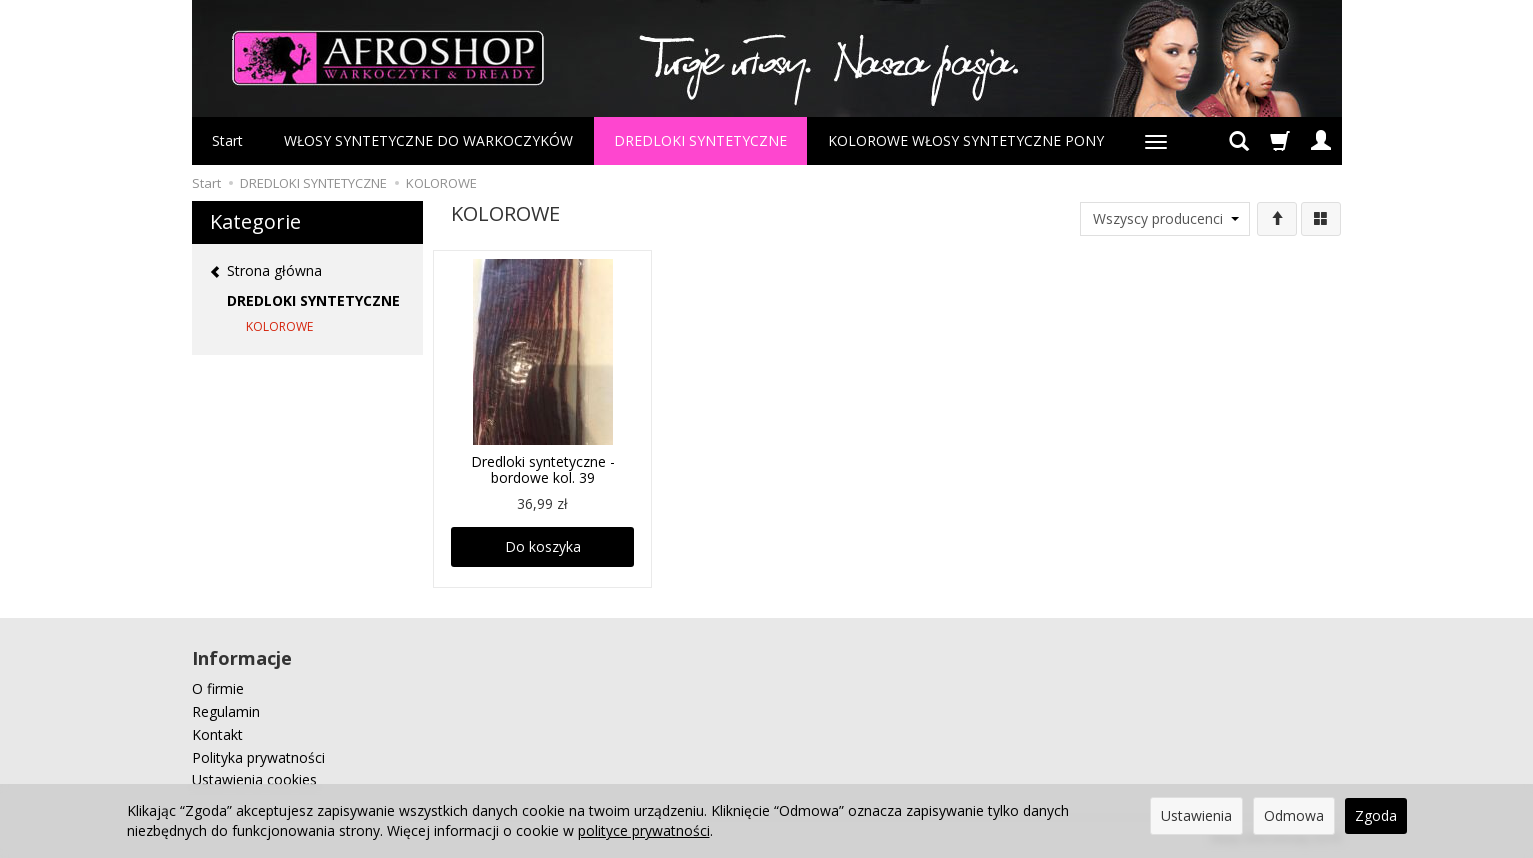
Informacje (242, 658)
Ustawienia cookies (254, 779)
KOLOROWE (279, 326)
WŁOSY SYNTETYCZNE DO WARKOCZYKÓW (428, 140)
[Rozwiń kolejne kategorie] (1156, 141)
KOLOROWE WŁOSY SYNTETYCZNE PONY (966, 140)
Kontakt (217, 734)
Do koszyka (543, 546)
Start (227, 140)
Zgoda (1376, 815)
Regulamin (226, 711)
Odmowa (1294, 815)
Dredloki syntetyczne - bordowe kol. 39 (543, 470)
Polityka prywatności (258, 757)
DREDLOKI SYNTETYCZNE (700, 140)
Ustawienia (1196, 815)
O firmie (218, 688)
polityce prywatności (644, 830)
